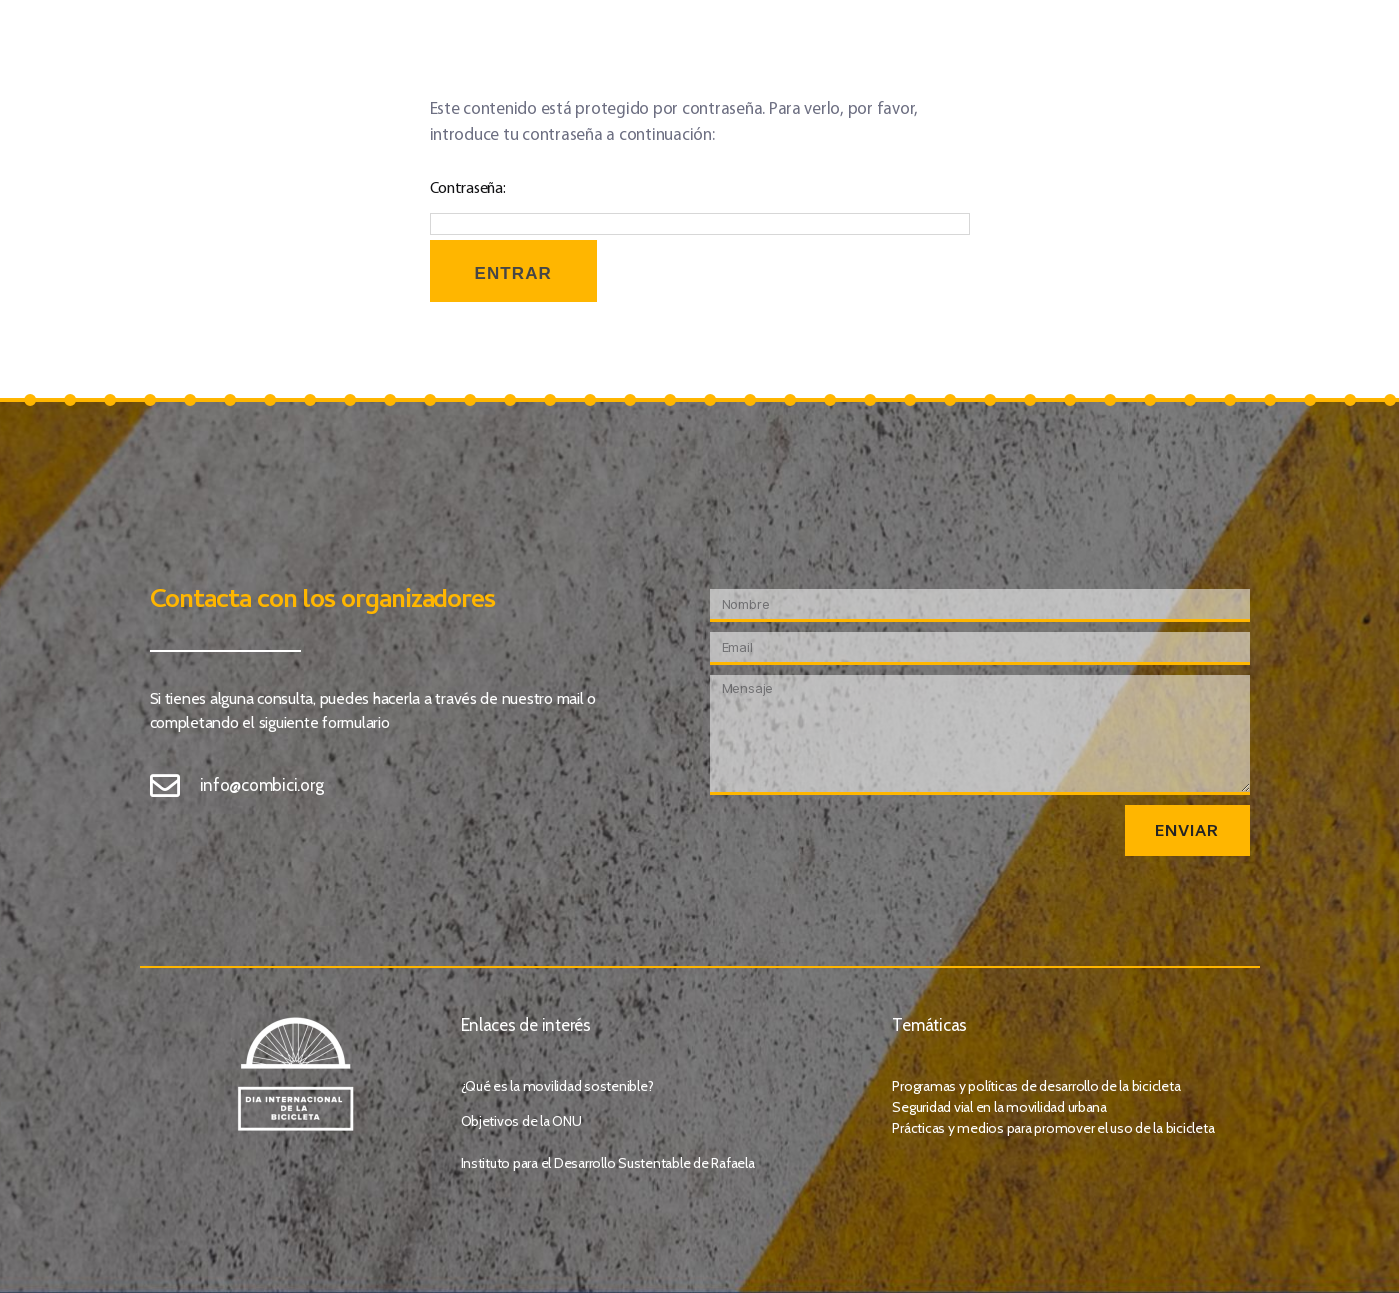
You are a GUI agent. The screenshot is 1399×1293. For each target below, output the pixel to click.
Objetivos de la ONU (521, 1121)
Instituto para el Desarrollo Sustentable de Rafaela (608, 1163)
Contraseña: (700, 208)
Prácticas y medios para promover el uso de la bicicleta (1053, 1128)
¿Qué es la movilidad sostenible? (557, 1086)
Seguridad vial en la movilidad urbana (999, 1107)
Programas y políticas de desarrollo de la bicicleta (1036, 1086)
